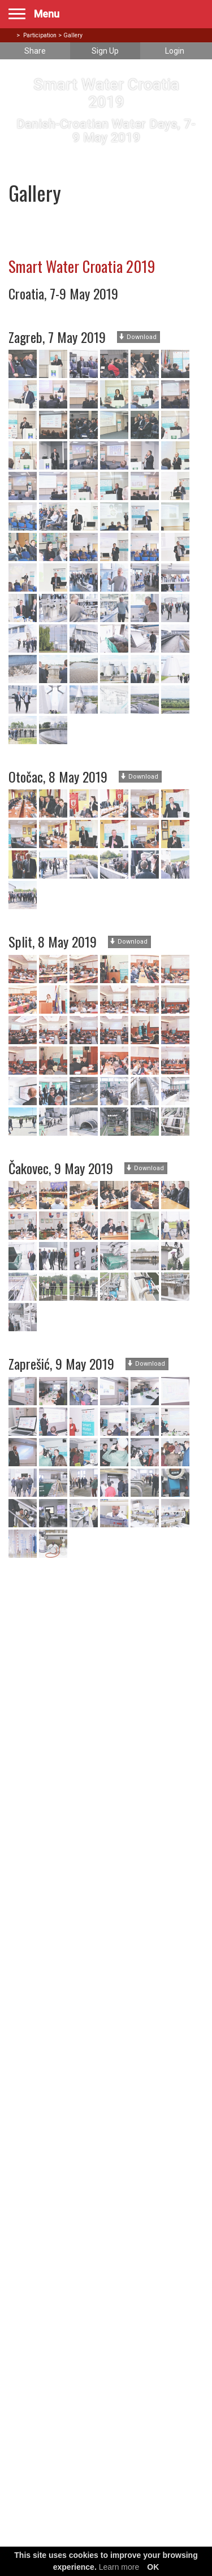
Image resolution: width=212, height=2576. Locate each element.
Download (138, 337)
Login (174, 50)
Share (35, 50)
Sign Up (105, 50)
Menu (46, 14)
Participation (40, 35)
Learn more (119, 2566)
